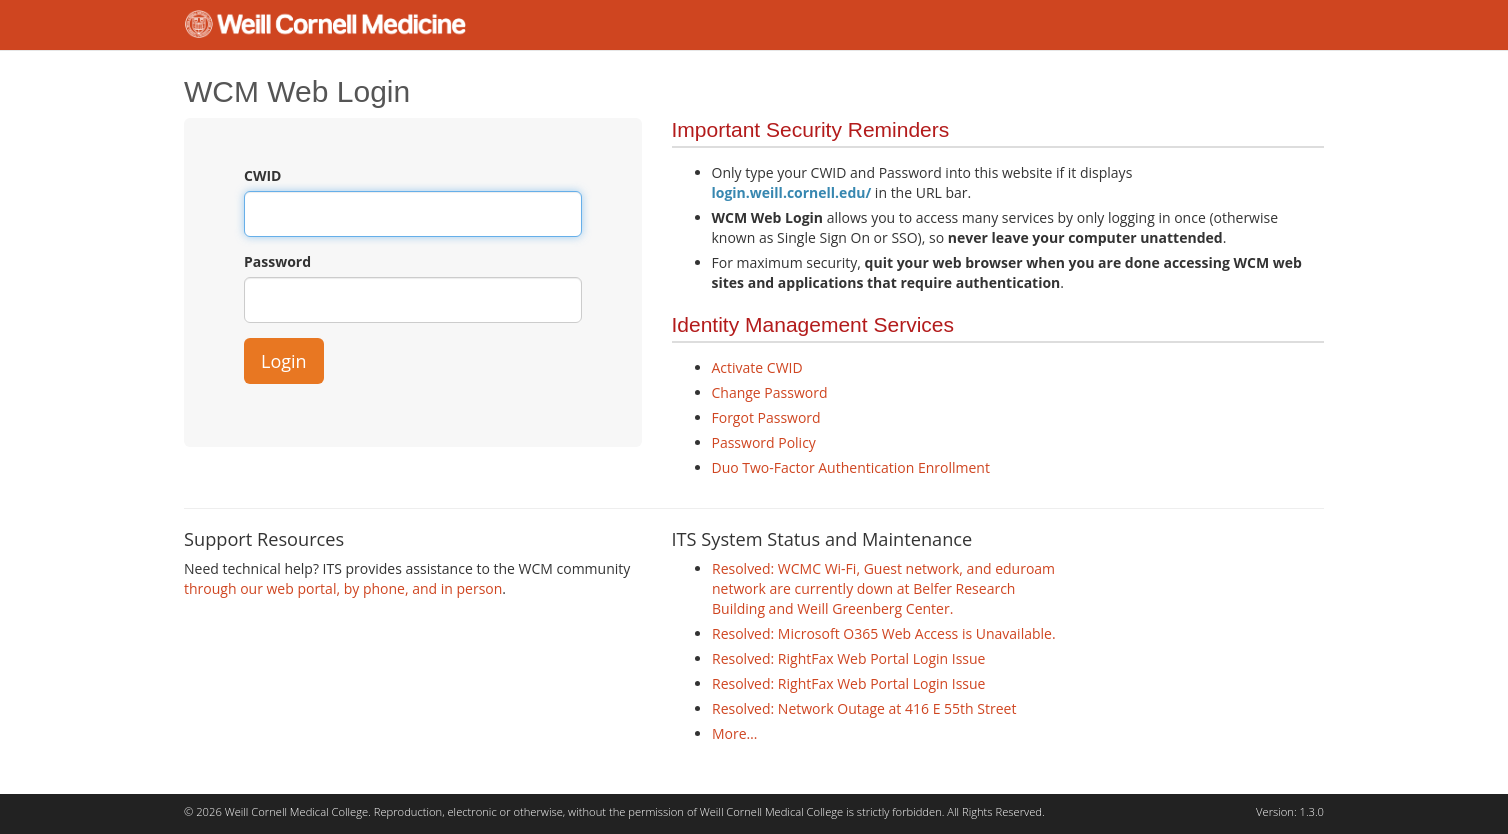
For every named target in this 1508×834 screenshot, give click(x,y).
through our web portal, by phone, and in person (343, 588)
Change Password (770, 392)
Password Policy (764, 442)
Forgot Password (766, 417)
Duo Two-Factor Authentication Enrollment (851, 467)
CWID (262, 175)
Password (277, 261)
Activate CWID (757, 367)
